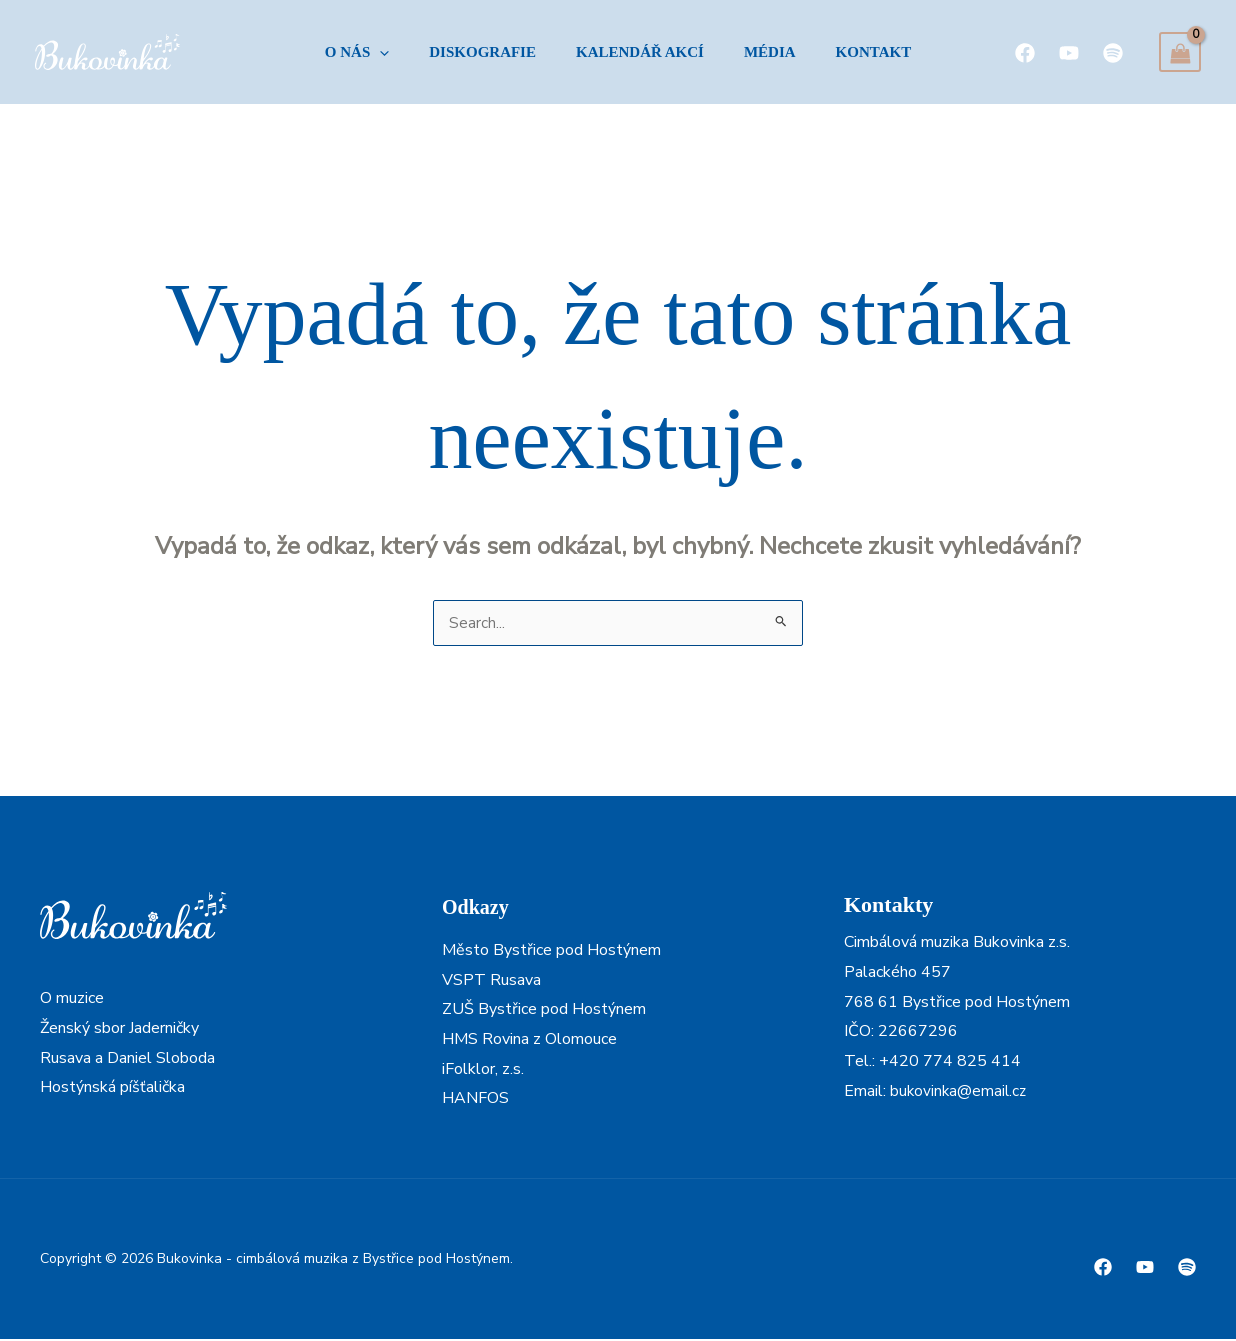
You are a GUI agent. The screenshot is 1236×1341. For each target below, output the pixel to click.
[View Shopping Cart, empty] (1180, 52)
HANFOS (475, 1100)
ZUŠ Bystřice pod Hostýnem (544, 1011)
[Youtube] (1145, 1269)
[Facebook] (1025, 52)
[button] (341, 52)
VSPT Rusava (491, 982)
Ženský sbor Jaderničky (119, 1030)
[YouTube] (1069, 52)
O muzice (72, 1000)
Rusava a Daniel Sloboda (127, 1060)
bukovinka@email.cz (960, 1093)
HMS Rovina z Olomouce (529, 1041)
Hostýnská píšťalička (112, 1089)
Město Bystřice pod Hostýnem (551, 952)
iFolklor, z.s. (483, 1071)
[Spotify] (1113, 52)
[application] (363, 52)
